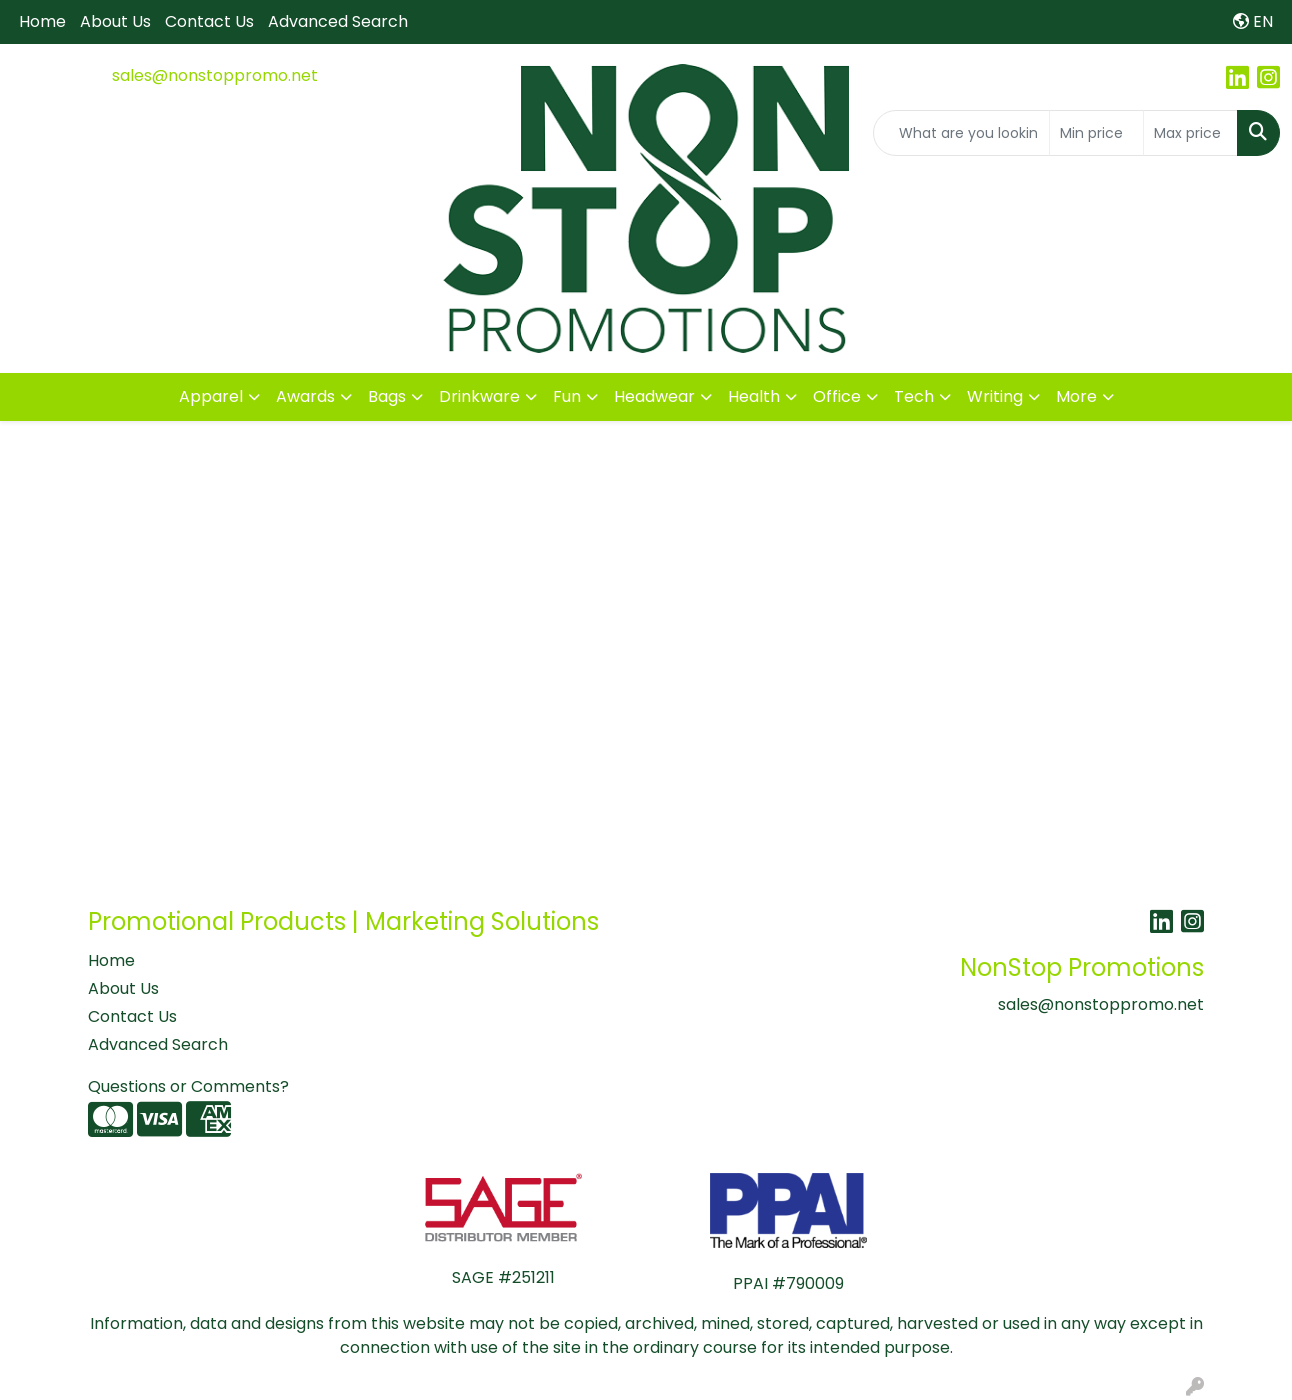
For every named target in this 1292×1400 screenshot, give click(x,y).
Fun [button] (567, 396)
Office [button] (837, 396)
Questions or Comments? (188, 1086)
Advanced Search (338, 21)
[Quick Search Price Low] (1096, 133)
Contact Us (209, 21)
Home (42, 21)
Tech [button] (914, 396)
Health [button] (754, 396)
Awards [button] (305, 396)
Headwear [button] (654, 396)
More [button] (1076, 396)
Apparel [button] (211, 396)
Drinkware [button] (479, 396)
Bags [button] (387, 396)
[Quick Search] (961, 133)
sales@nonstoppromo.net (215, 75)
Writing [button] (995, 396)
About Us (115, 21)
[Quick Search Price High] (1190, 133)
